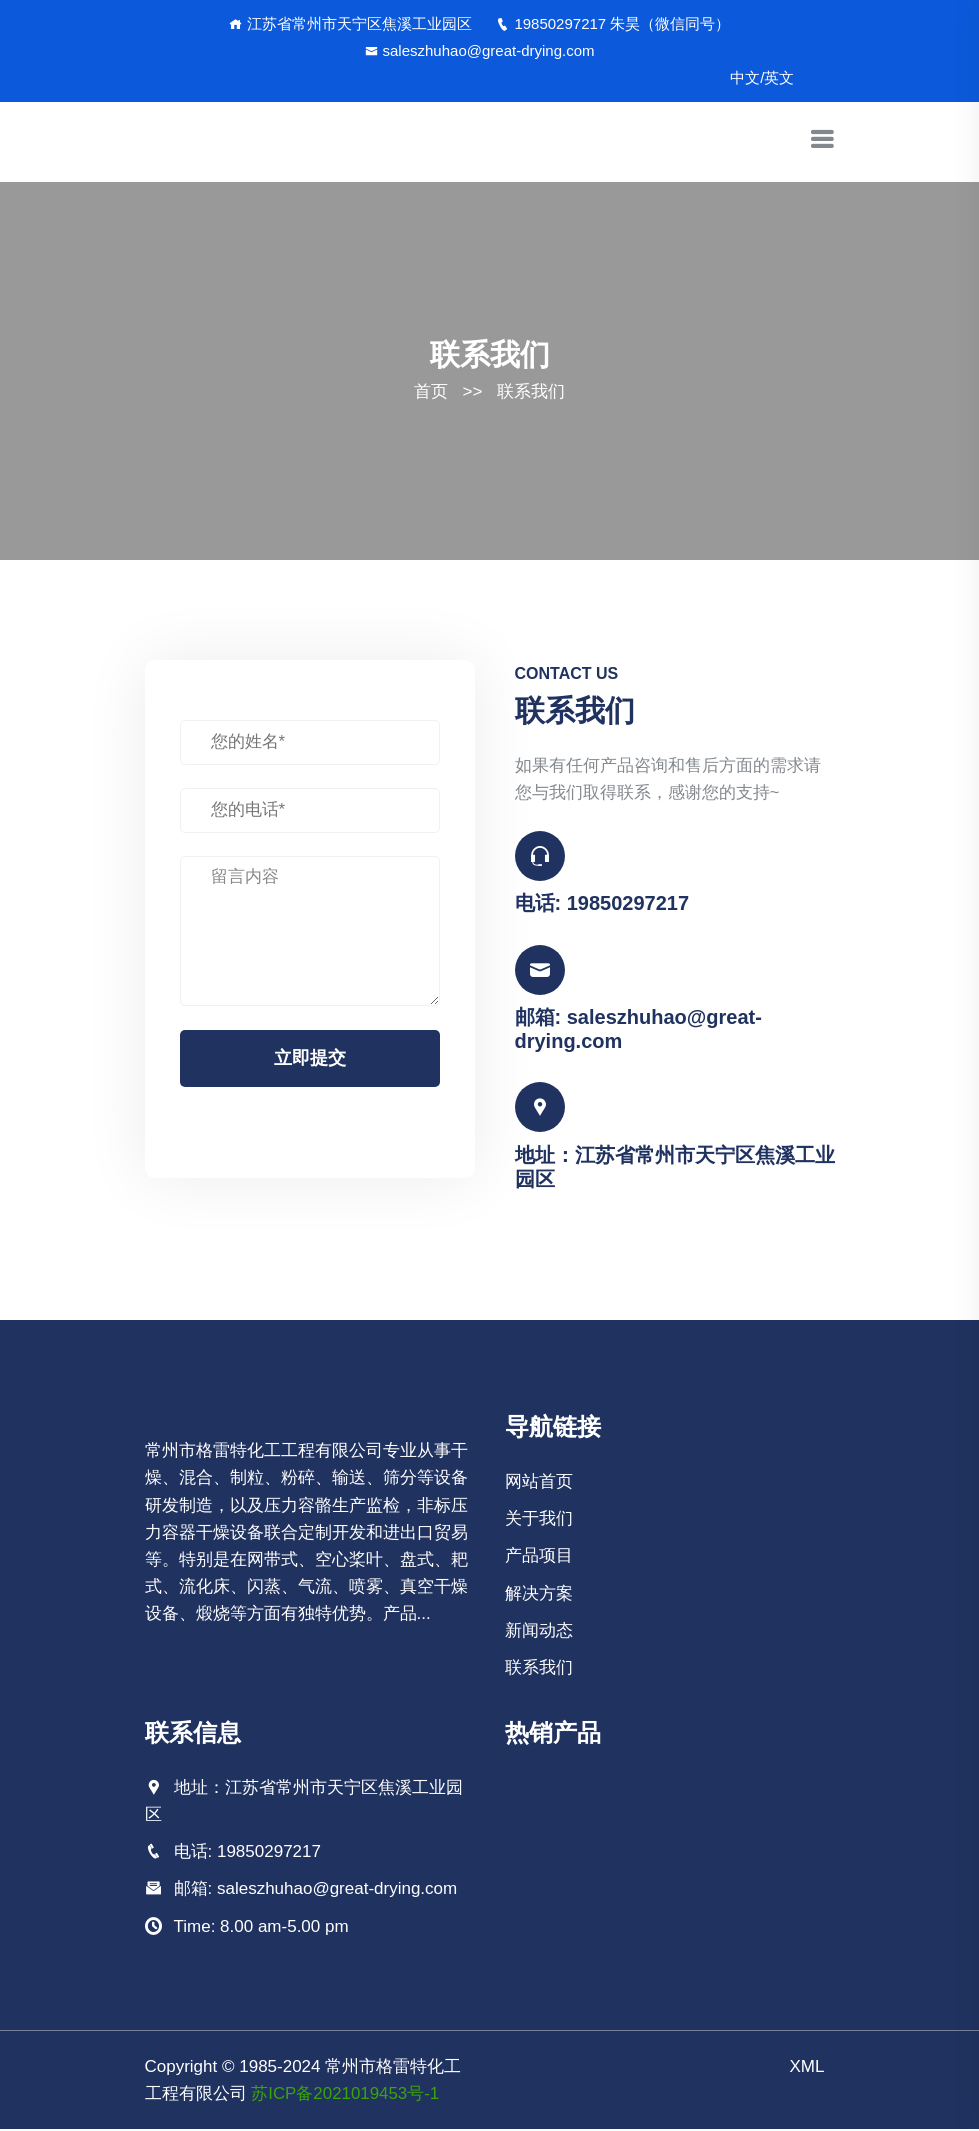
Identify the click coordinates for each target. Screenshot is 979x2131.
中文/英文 (762, 77)
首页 (431, 391)
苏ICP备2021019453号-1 (345, 2094)
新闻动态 (539, 1631)
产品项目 (539, 1557)
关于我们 (539, 1520)
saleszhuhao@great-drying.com (480, 50)
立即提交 (310, 1058)
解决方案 (539, 1594)
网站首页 (539, 1482)
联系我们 (531, 391)
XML (807, 2067)
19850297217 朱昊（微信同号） (613, 23)
